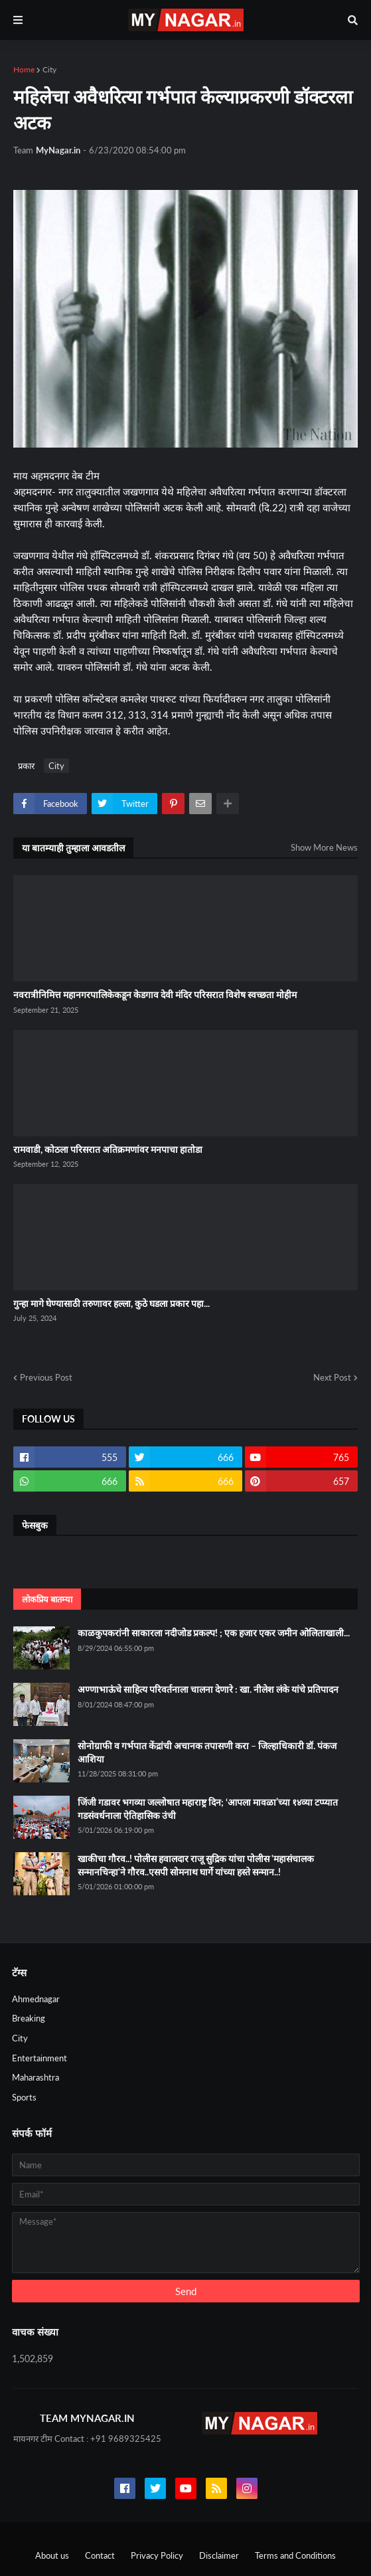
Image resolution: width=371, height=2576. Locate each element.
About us (52, 2555)
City (49, 69)
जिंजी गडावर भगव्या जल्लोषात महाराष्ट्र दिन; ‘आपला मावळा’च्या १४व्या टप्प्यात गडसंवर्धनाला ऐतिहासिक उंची (208, 1808)
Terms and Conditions (295, 2555)
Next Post (332, 1377)
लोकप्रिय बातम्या (47, 1599)
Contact (100, 2555)
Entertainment (39, 2058)
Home (24, 69)
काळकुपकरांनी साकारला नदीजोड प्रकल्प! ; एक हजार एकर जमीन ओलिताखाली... (214, 1632)
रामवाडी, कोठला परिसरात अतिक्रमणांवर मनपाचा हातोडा (107, 1149)
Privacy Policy (157, 2555)
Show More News (324, 847)
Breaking (28, 2018)
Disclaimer (219, 2555)
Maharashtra (35, 2077)
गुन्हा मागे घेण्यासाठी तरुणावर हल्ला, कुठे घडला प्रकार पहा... (111, 1303)
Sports (24, 2097)
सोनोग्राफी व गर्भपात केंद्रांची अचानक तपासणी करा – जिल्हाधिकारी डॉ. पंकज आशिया (207, 1752)
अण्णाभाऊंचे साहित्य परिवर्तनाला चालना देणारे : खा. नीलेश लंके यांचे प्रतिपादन (208, 1689)
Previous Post (46, 1377)
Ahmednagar (36, 1999)
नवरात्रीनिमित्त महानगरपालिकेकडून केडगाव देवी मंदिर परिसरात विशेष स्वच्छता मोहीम (155, 994)
